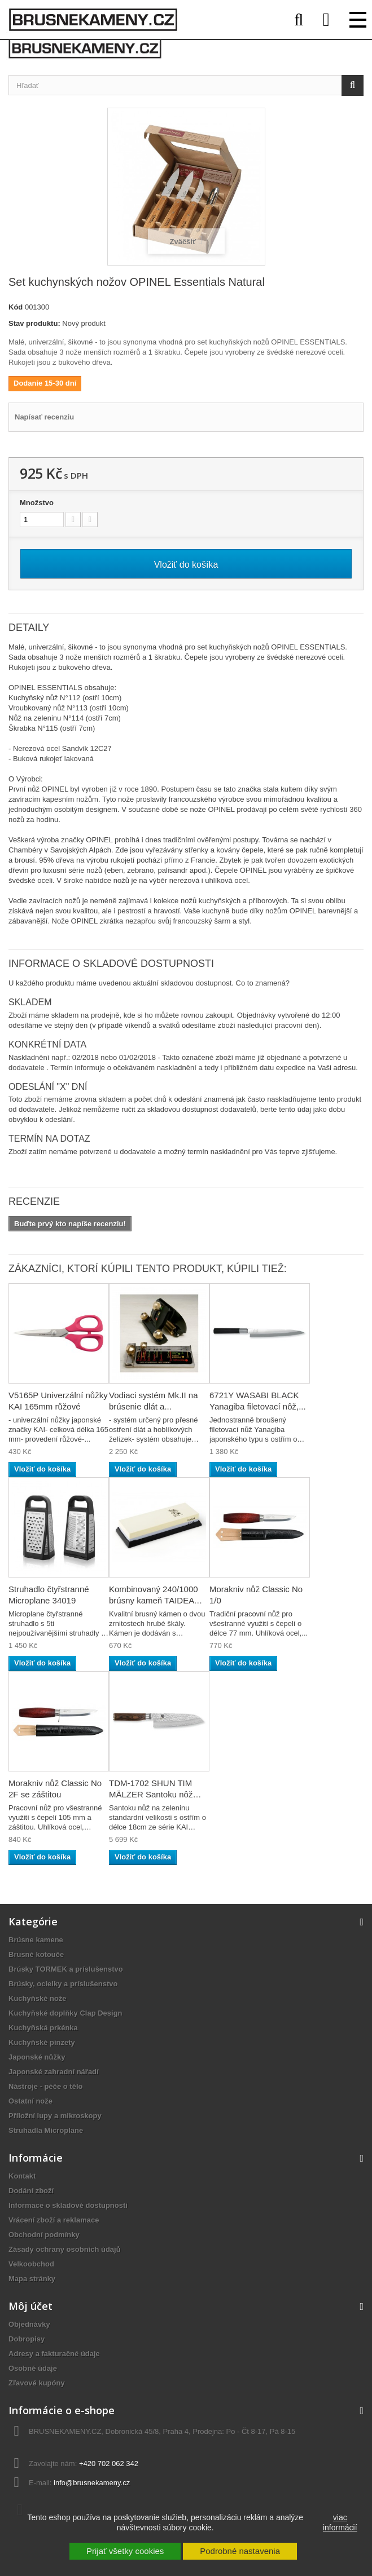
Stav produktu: (34, 323)
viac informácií (340, 2522)
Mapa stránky (31, 2278)
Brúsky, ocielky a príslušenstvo (62, 1984)
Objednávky (29, 2324)
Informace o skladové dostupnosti (68, 2205)
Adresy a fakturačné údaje (54, 2353)
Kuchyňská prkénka (43, 2027)
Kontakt (22, 2176)
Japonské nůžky (36, 2057)
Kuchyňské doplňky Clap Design (65, 2013)
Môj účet (30, 2306)
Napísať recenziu (44, 417)
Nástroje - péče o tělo (45, 2086)
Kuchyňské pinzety (41, 2042)
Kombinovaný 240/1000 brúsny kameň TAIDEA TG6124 (153, 1600)
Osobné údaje (32, 2368)
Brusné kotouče (36, 1954)
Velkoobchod (31, 2264)
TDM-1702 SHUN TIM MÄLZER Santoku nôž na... (150, 1794)
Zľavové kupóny (36, 2383)
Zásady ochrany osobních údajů (64, 2249)
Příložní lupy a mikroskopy (55, 2115)
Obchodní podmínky (44, 2234)
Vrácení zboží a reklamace (53, 2220)
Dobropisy (26, 2339)
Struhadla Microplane (45, 2130)
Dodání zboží (31, 2190)
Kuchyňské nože (37, 1998)
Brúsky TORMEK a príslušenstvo (65, 1969)
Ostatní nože (30, 2101)
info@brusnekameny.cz (92, 2482)
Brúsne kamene (35, 1940)
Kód (15, 307)
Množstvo (37, 502)
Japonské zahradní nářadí (53, 2071)
